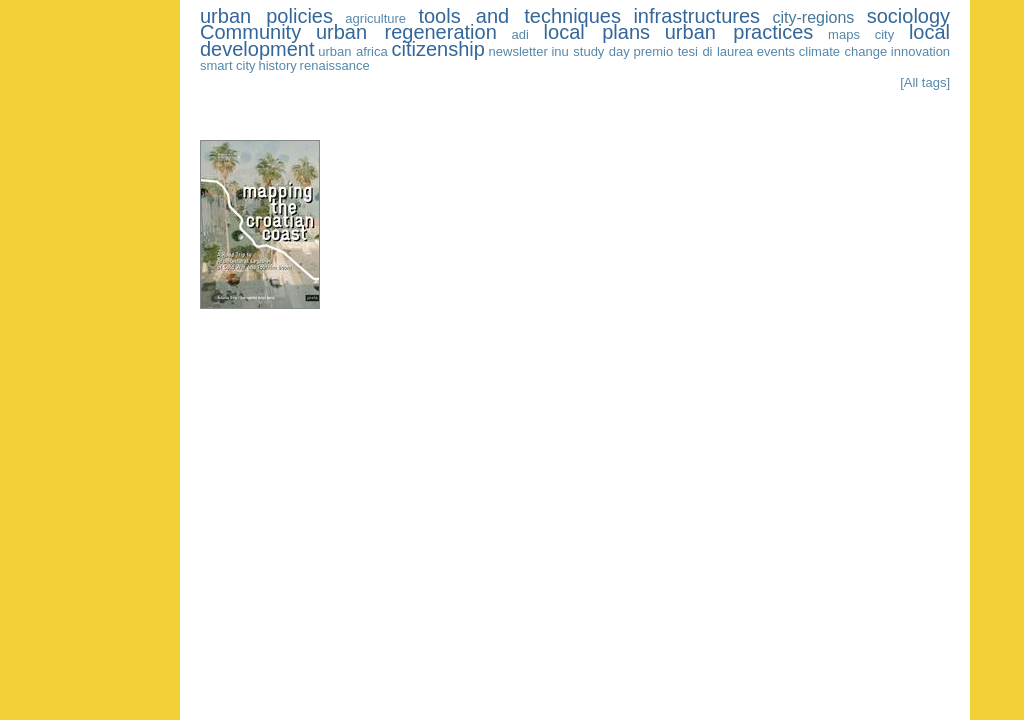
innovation (920, 51)
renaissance (335, 65)
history (277, 65)
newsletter (518, 51)
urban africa (353, 51)
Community (250, 32)
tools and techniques (519, 16)
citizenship (437, 49)
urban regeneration (406, 32)
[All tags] (925, 82)
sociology (908, 16)
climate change (843, 51)
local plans (597, 32)
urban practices (739, 32)
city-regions (813, 17)
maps (844, 34)
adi (520, 34)
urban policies (266, 16)
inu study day (590, 51)
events (776, 51)
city (885, 34)
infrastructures (696, 16)
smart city (228, 65)
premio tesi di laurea (694, 51)
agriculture (375, 18)
